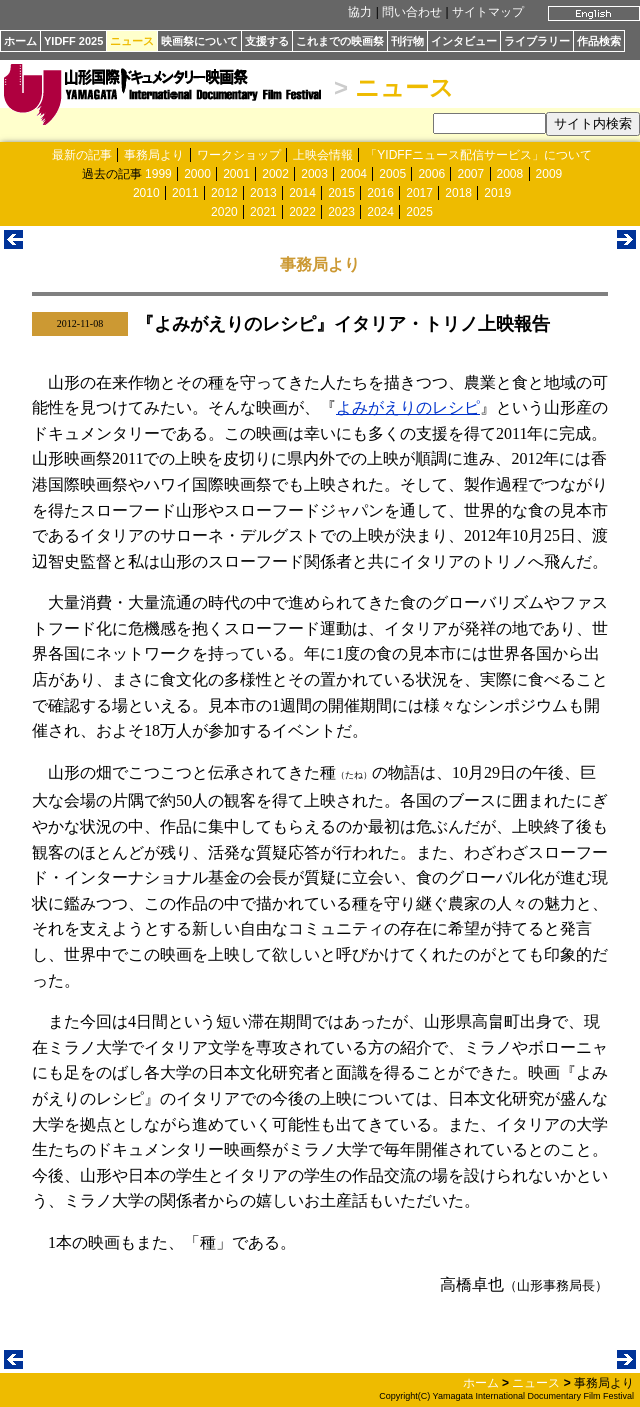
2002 (275, 174)
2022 (302, 212)
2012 (224, 193)
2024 (380, 212)
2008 (510, 174)
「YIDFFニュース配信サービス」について (478, 155)
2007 (470, 174)
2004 (353, 174)
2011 (185, 193)
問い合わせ (412, 12)
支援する (267, 41)
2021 (263, 212)
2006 (431, 174)
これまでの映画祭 (340, 41)
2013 (263, 193)
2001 (236, 174)
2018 (458, 193)
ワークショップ (239, 155)
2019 (497, 193)
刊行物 (407, 41)
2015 (341, 193)
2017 (419, 193)
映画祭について (199, 41)
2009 (549, 174)
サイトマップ (488, 12)
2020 (224, 212)
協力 (360, 12)
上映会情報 (323, 155)
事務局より (154, 155)
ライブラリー (537, 41)
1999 (158, 174)
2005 (392, 174)
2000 (197, 174)
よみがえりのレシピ (408, 407)
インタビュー (464, 41)
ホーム (20, 41)
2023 (341, 212)
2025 (419, 212)
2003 (314, 174)
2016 (380, 193)
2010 (146, 193)
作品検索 (599, 41)
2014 (302, 193)
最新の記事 (82, 155)
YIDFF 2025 (73, 41)
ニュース (132, 41)
